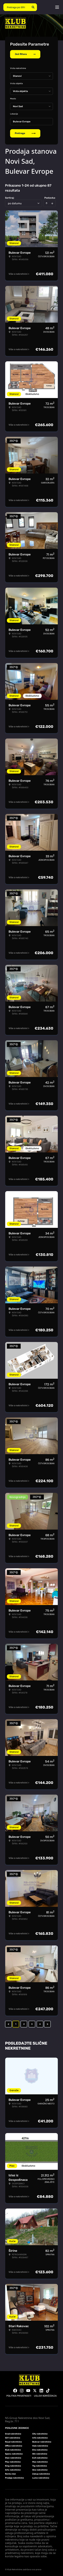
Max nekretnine (40, 2462)
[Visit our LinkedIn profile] (41, 2391)
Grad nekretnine (13, 2434)
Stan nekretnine (13, 2458)
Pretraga (25, 133)
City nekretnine (40, 2434)
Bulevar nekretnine (41, 2442)
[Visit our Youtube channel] (28, 2391)
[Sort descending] (52, 203)
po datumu (15, 203)
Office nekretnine (13, 2446)
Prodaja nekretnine (14, 2478)
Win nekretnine (39, 2454)
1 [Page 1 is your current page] (15, 2024)
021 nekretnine (12, 2438)
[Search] (33, 7)
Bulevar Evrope (21, 121)
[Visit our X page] (35, 2391)
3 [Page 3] (32, 2024)
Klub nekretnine (13, 2450)
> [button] (47, 2024)
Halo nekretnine (40, 2446)
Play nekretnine (13, 2462)
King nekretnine (13, 2466)
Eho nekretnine (40, 2450)
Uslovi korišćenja (45, 2395)
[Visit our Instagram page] (22, 2391)
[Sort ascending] (46, 203)
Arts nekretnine (13, 2470)
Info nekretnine (40, 2438)
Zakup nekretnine (41, 2474)
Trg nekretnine (39, 2466)
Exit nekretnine (40, 2458)
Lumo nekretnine (40, 2478)
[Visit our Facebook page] (15, 2391)
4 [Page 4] (40, 2024)
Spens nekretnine (14, 2454)
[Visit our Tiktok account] (48, 2391)
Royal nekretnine (13, 2442)
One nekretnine (40, 2470)
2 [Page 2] (24, 2024)
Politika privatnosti (18, 2395)
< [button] (8, 2024)
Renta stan (10, 2474)
